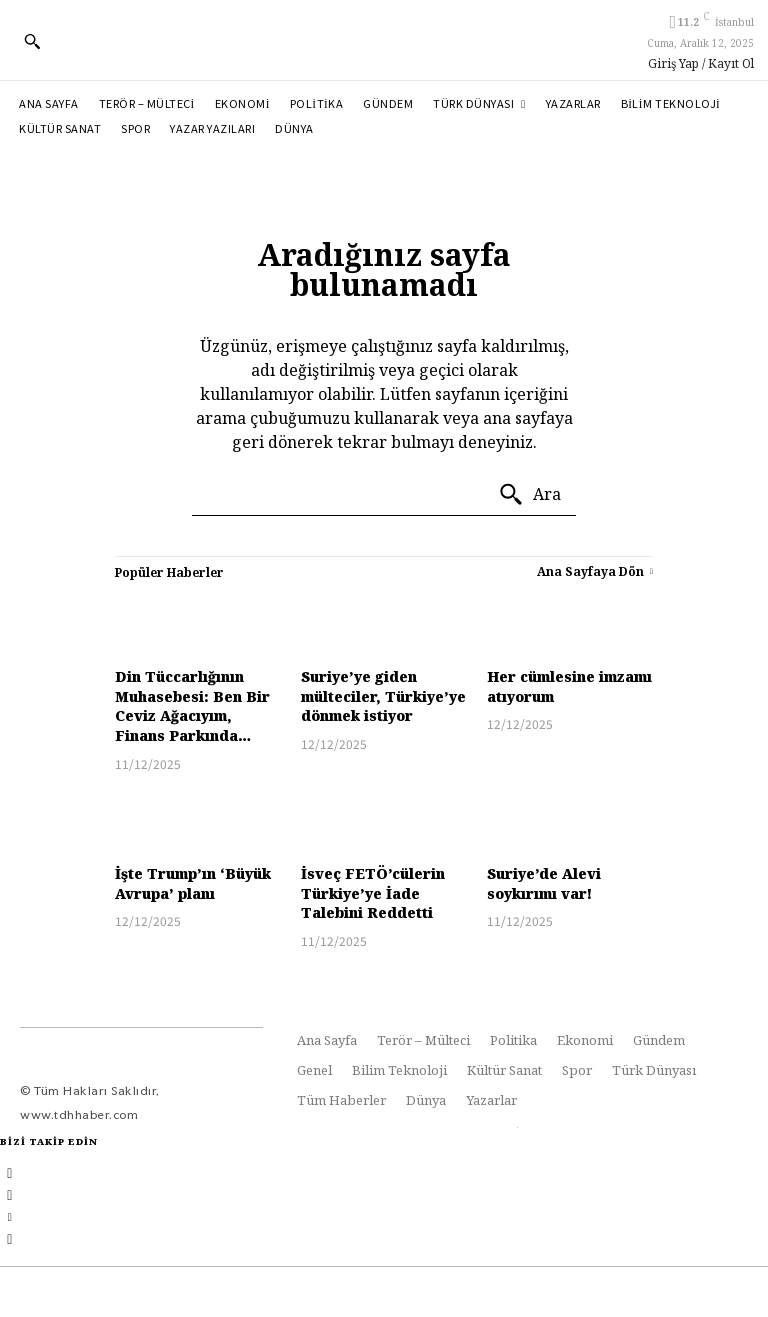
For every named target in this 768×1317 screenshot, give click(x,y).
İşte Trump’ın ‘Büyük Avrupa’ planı (193, 883)
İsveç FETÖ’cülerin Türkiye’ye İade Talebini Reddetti (373, 893)
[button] (32, 41)
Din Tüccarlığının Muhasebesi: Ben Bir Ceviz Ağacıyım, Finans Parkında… (192, 706)
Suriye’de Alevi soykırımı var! (544, 883)
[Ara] (529, 495)
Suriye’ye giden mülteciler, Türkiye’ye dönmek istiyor (383, 696)
